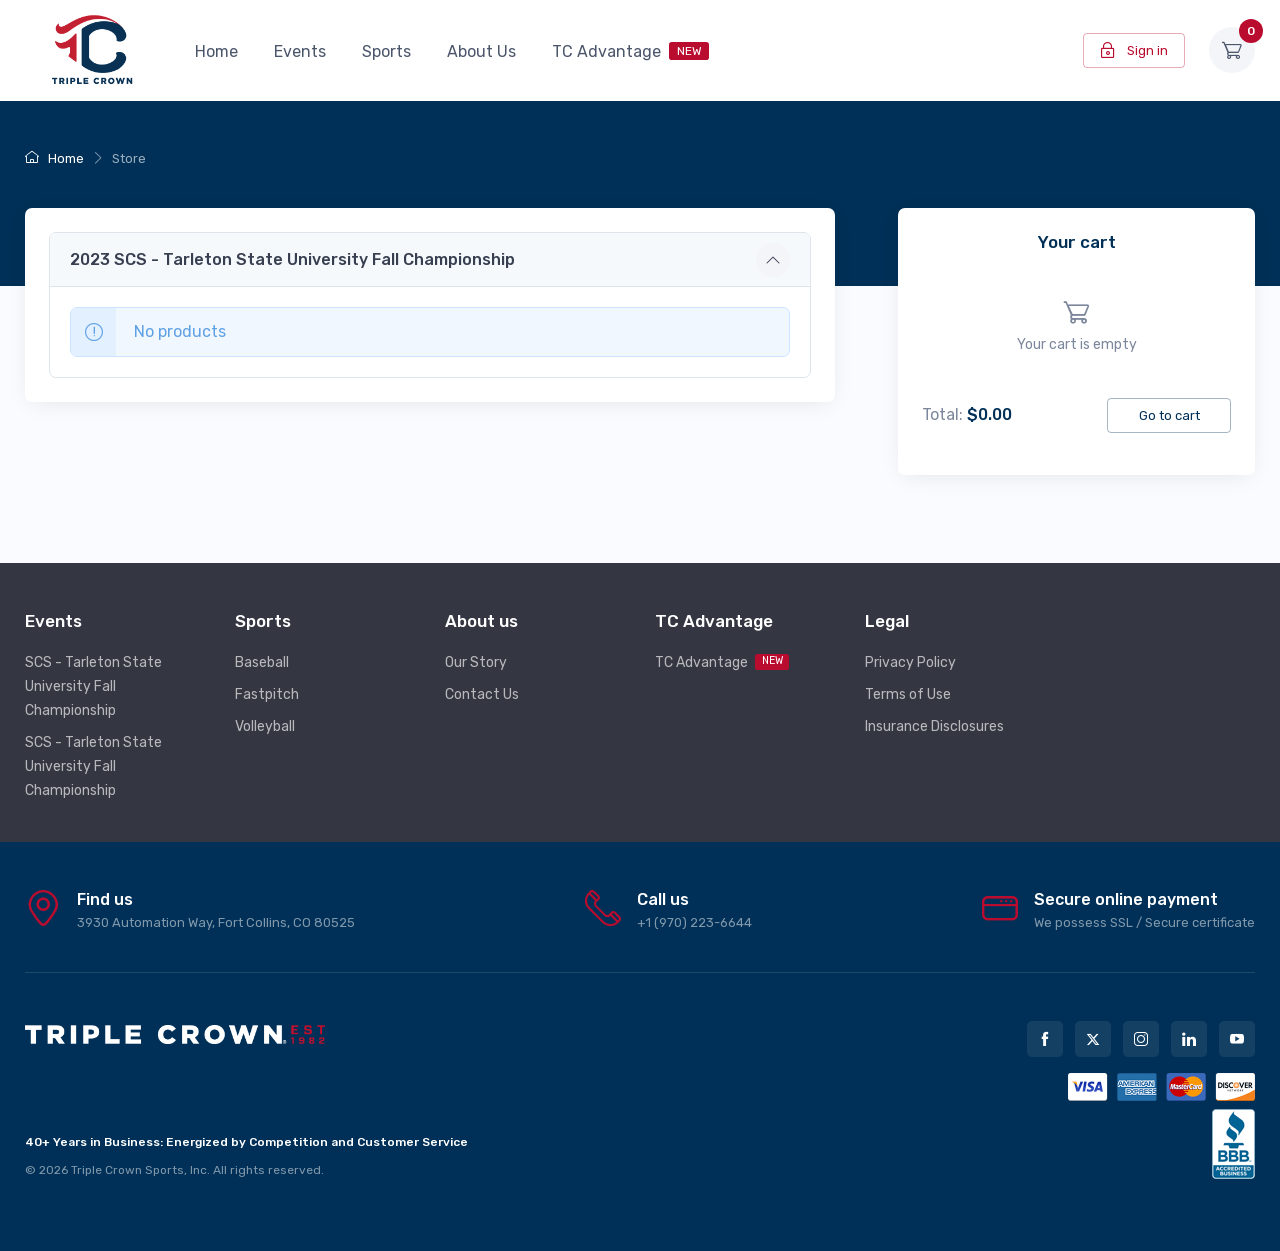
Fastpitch (267, 694)
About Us (481, 51)
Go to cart (1169, 415)
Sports (386, 51)
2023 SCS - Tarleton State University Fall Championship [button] (292, 259)
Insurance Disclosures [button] (934, 726)
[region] (1076, 327)
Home (216, 51)
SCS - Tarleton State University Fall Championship (93, 686)
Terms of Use (908, 694)
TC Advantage (630, 51)
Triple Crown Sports (127, 1170)
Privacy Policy (910, 662)
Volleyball (265, 726)
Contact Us (482, 694)
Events (300, 51)
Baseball (262, 662)
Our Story (476, 662)
